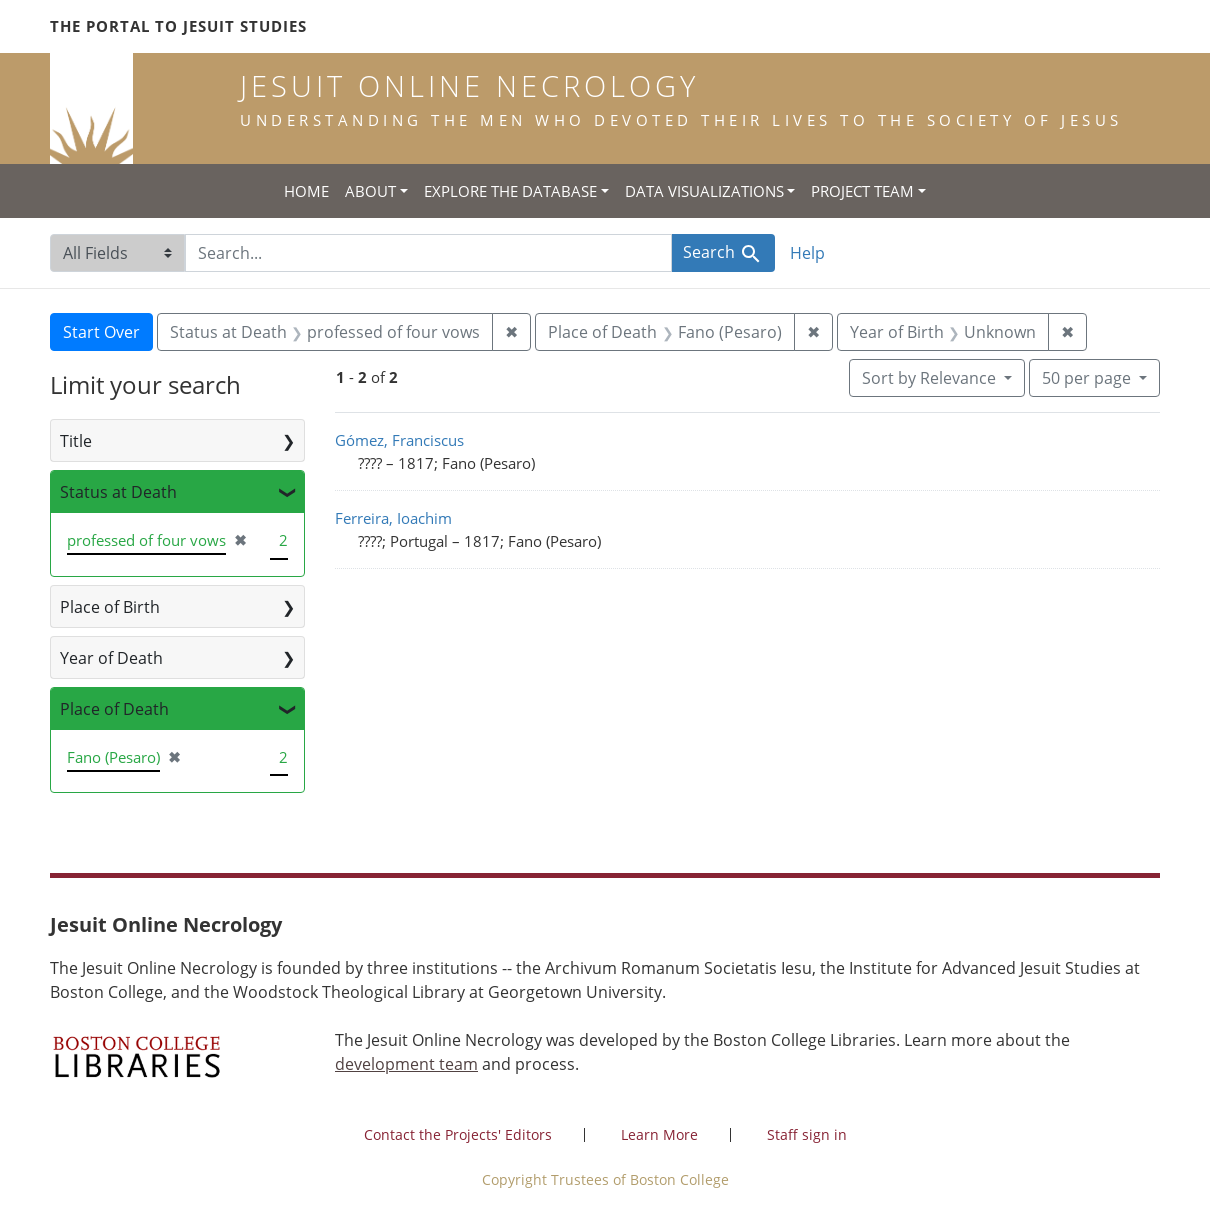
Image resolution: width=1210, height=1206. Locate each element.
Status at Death (118, 492)
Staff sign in (807, 1134)
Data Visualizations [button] (704, 191)
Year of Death (111, 658)
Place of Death (114, 709)
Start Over (101, 332)
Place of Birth (110, 607)
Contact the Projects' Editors (458, 1134)
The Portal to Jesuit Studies (178, 26)
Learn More (659, 1134)
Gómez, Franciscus (399, 440)
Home (306, 191)
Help (807, 253)
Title (76, 441)
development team (406, 1064)
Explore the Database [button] (510, 191)
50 (1088, 377)
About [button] (370, 191)
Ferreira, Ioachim (393, 518)
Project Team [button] (862, 191)
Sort (931, 378)
